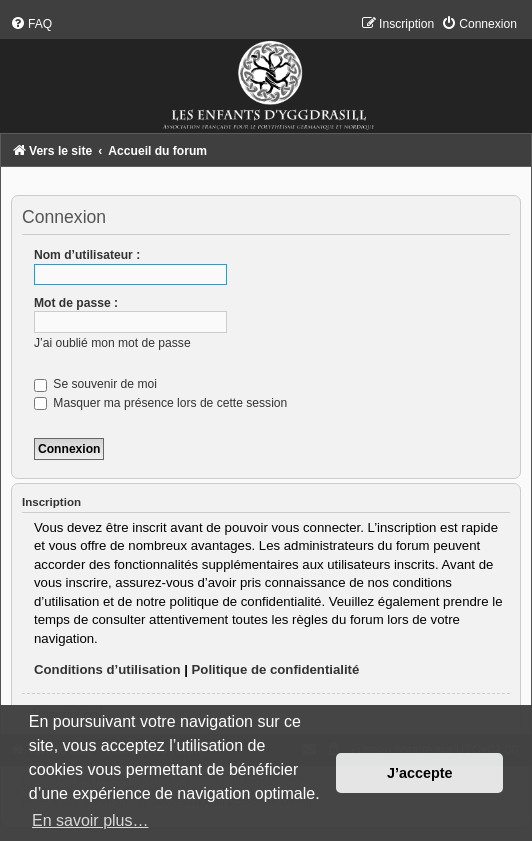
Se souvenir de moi (95, 384)
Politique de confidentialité (276, 669)
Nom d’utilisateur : (87, 255)
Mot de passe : (76, 303)
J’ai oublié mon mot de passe (112, 343)
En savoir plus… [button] (90, 820)
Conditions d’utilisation (107, 669)
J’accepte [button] (420, 773)
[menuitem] (31, 24)
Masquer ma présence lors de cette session (160, 403)
